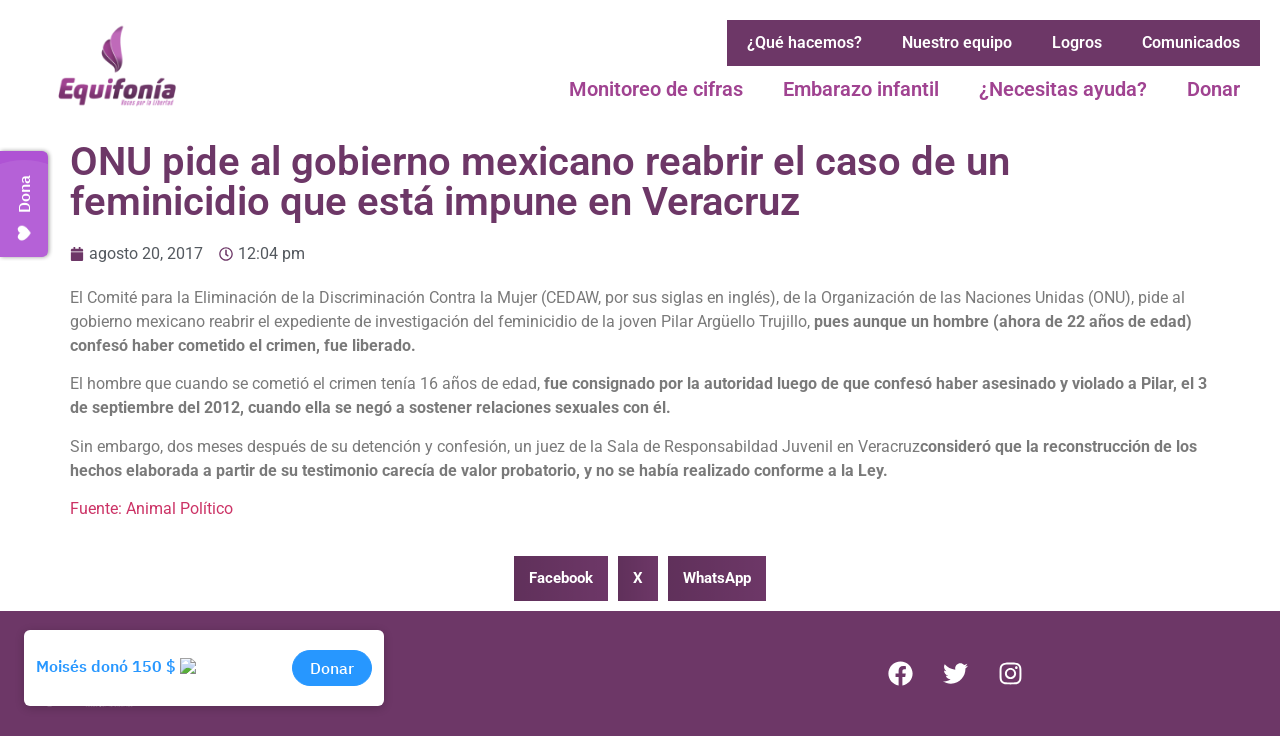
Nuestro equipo (957, 42)
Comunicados (1191, 42)
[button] (561, 578)
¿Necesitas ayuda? (1063, 89)
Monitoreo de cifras (656, 89)
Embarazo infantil (861, 89)
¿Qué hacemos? (804, 42)
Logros (1077, 42)
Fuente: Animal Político (151, 508)
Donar (1213, 89)
